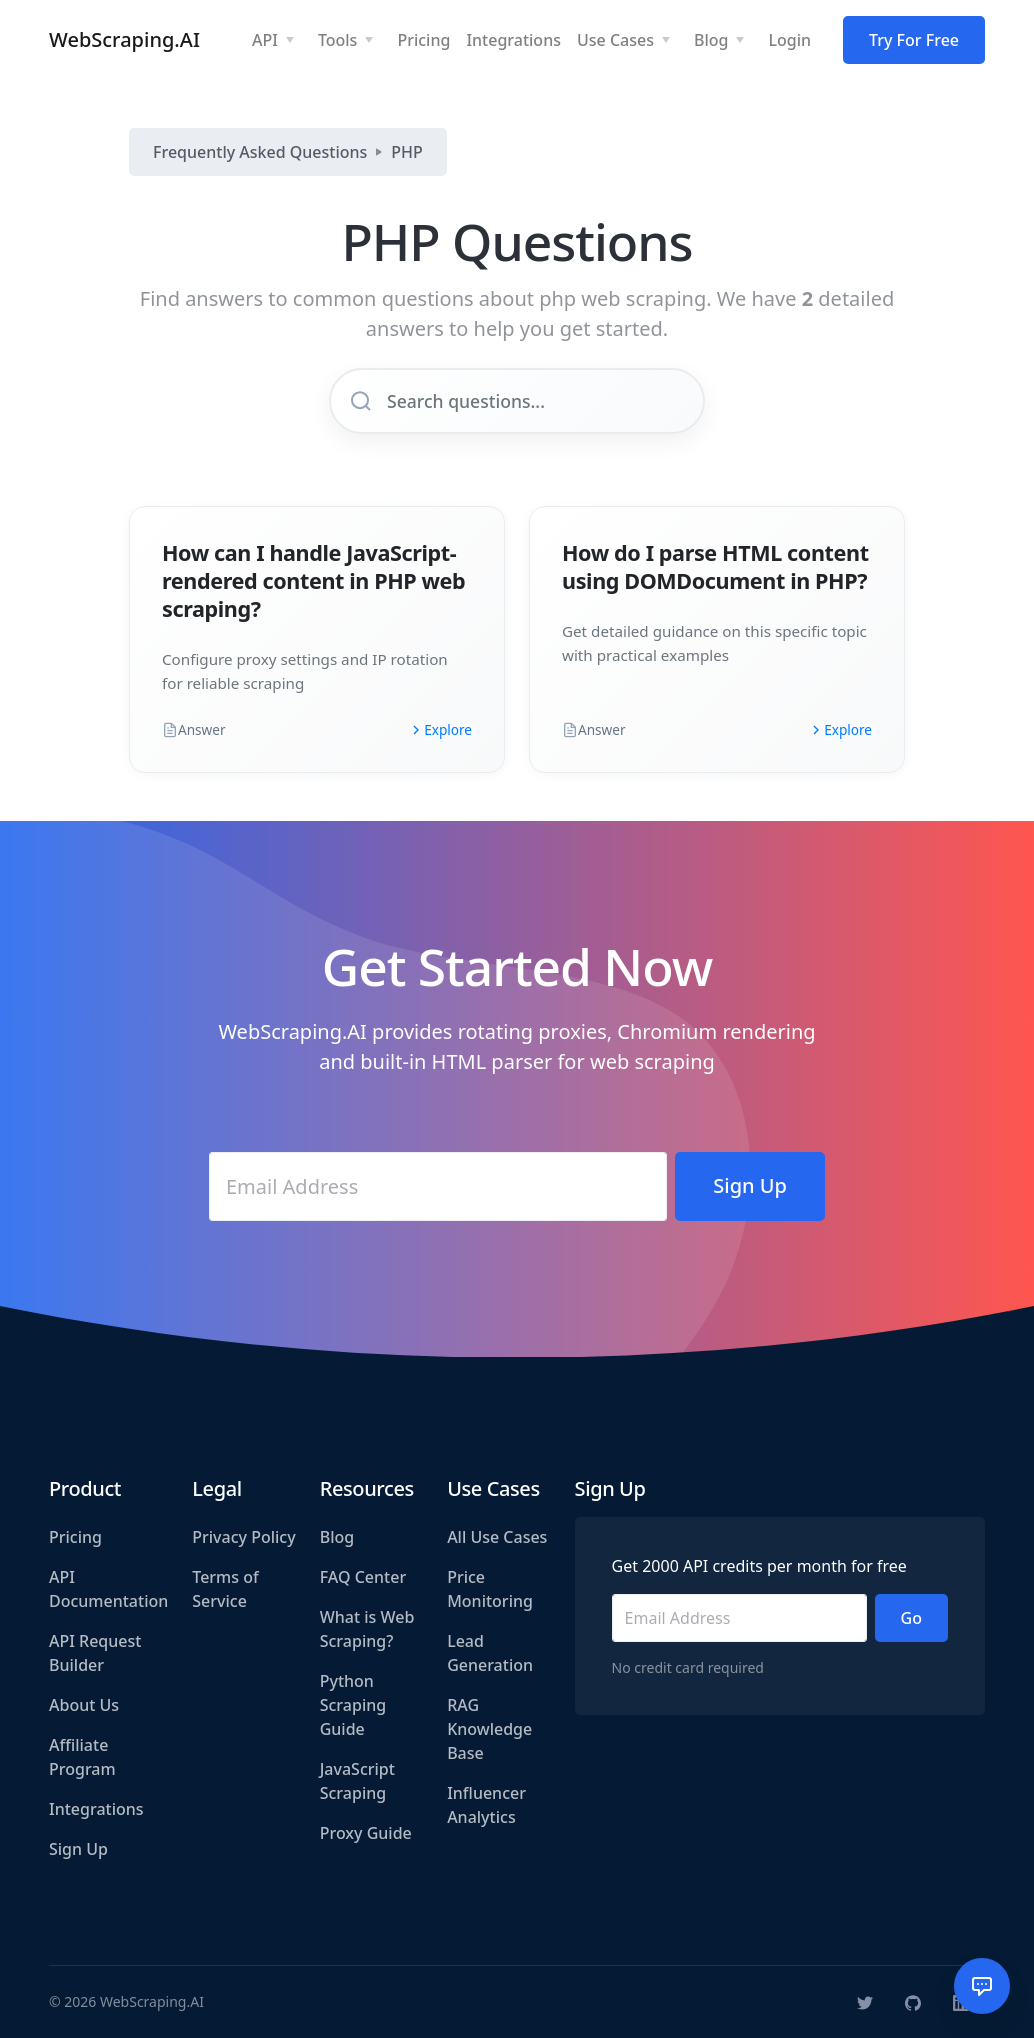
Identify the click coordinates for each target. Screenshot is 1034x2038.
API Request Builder (95, 1653)
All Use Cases (497, 1537)
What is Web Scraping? (367, 1629)
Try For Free (914, 40)
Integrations (96, 1809)
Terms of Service (225, 1589)
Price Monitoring (490, 1589)
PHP (407, 152)
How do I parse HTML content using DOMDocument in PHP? (715, 566)
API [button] (265, 40)
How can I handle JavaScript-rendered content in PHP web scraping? (313, 580)
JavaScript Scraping (357, 1781)
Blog (337, 1537)
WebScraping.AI (124, 39)
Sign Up (78, 1849)
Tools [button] (338, 40)
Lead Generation (490, 1653)
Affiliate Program (82, 1757)
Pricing (75, 1537)
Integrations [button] (513, 40)
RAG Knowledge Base (489, 1729)
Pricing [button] (423, 40)
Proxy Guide (366, 1833)
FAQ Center (363, 1577)
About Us (84, 1705)
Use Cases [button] (615, 40)
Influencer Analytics (486, 1805)
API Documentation (108, 1589)
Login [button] (789, 40)
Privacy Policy (243, 1537)
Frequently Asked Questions (260, 152)
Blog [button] (711, 40)
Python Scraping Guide (353, 1705)
